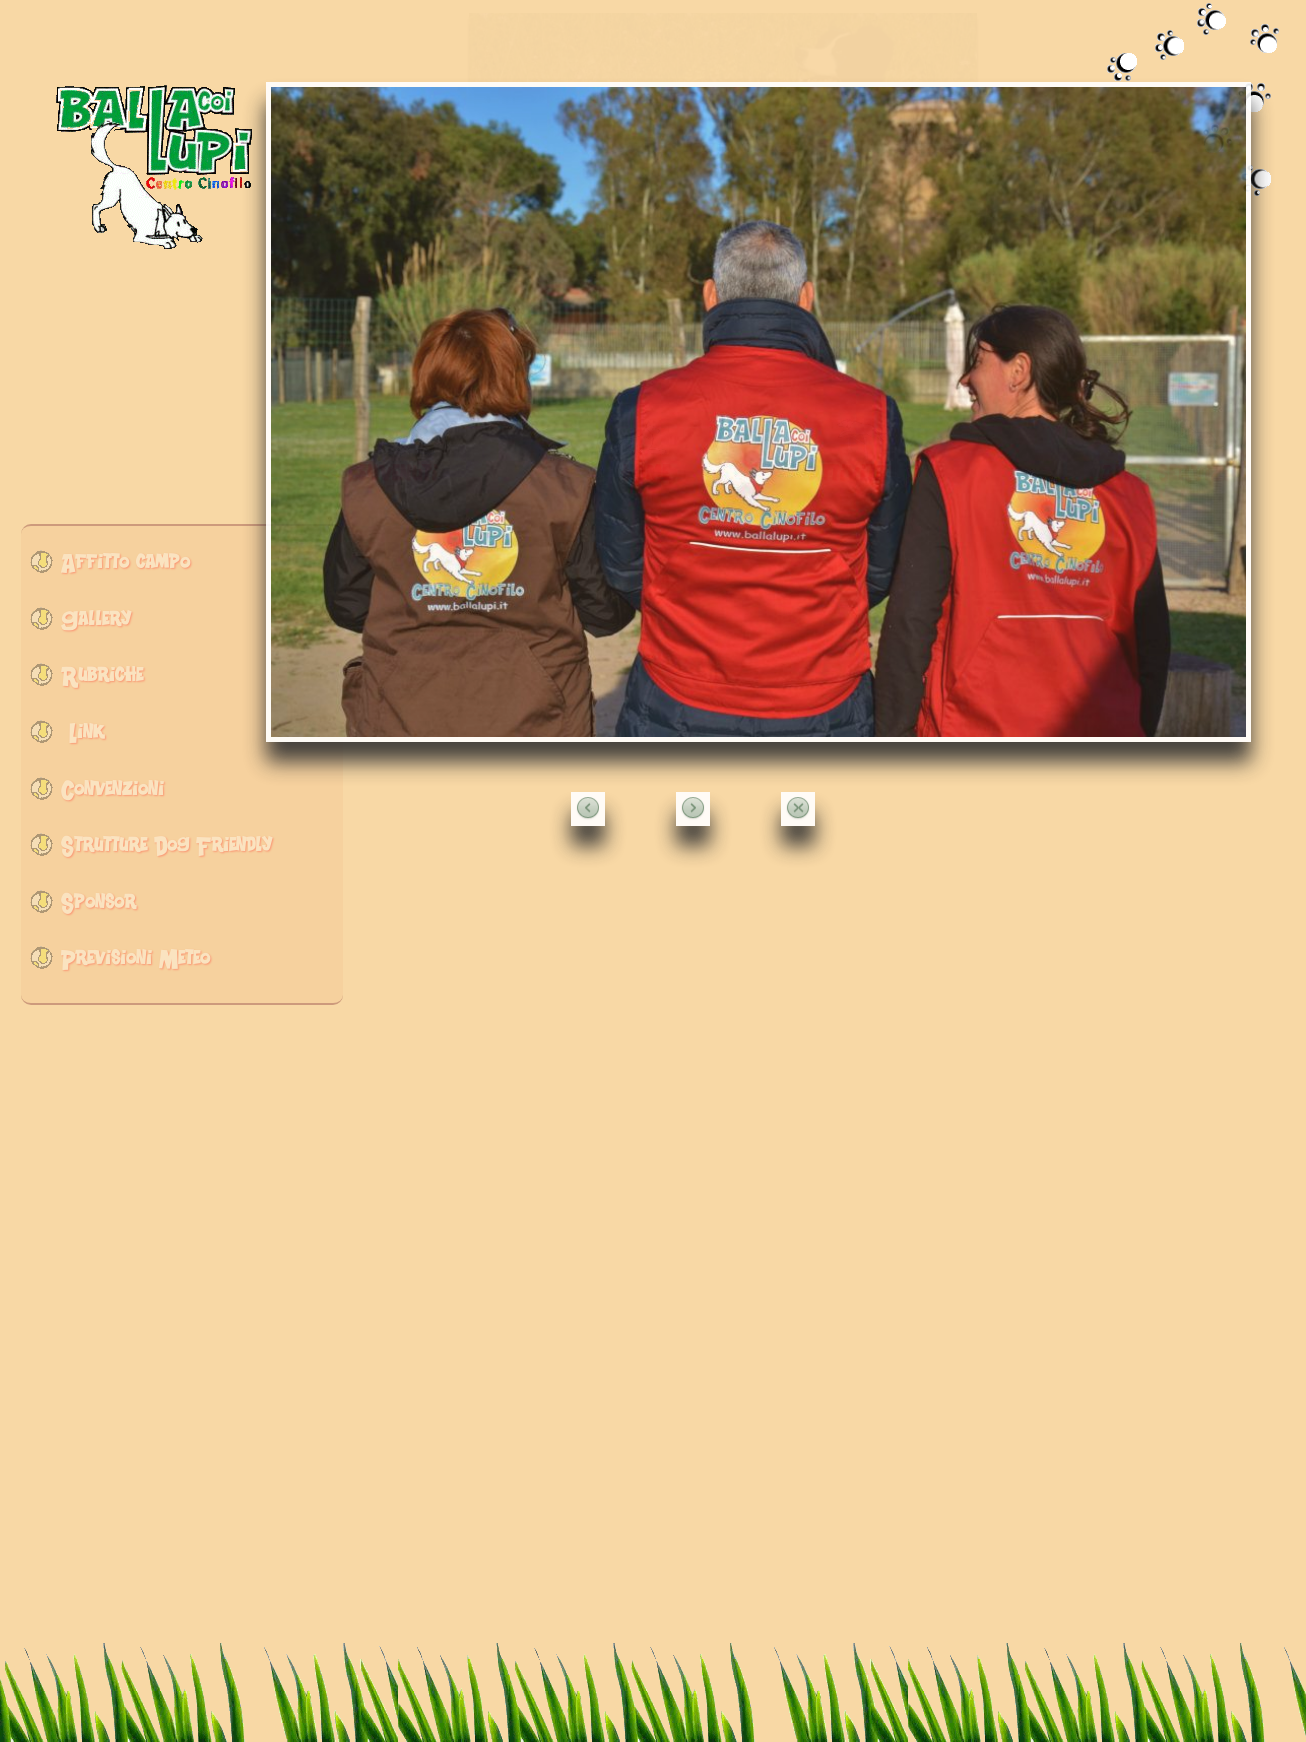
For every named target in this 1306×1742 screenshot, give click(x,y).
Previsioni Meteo (135, 963)
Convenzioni (112, 794)
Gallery (96, 624)
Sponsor (98, 907)
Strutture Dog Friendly (166, 850)
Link (82, 737)
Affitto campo (125, 567)
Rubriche (102, 680)
